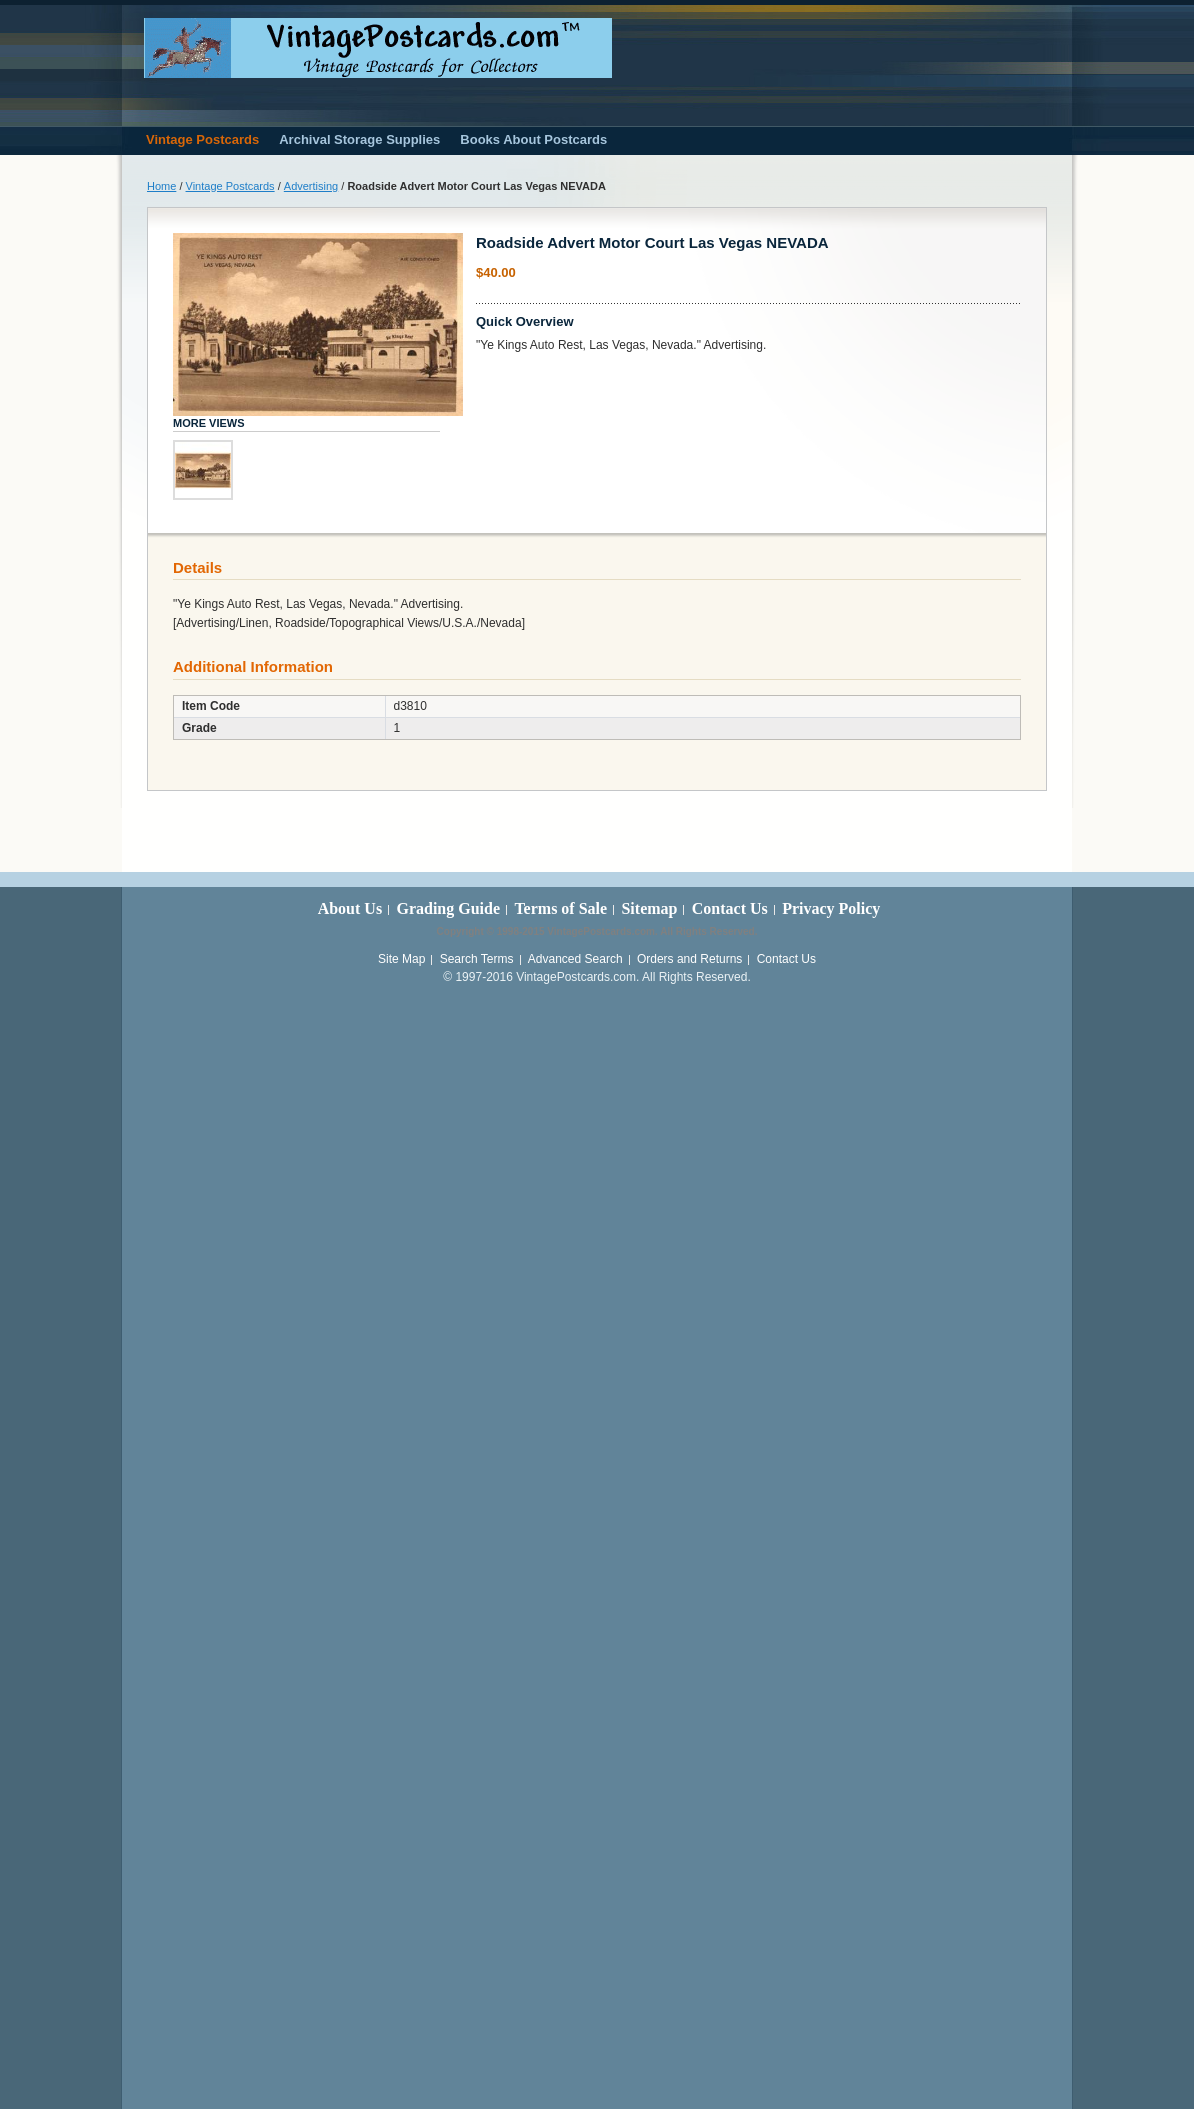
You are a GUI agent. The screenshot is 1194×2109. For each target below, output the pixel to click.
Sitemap (649, 908)
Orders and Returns (689, 959)
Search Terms (477, 959)
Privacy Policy (831, 908)
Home (161, 186)
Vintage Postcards (230, 186)
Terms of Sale (560, 908)
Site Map (401, 959)
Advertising (311, 186)
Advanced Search (575, 959)
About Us (350, 908)
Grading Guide (448, 908)
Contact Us (730, 908)
